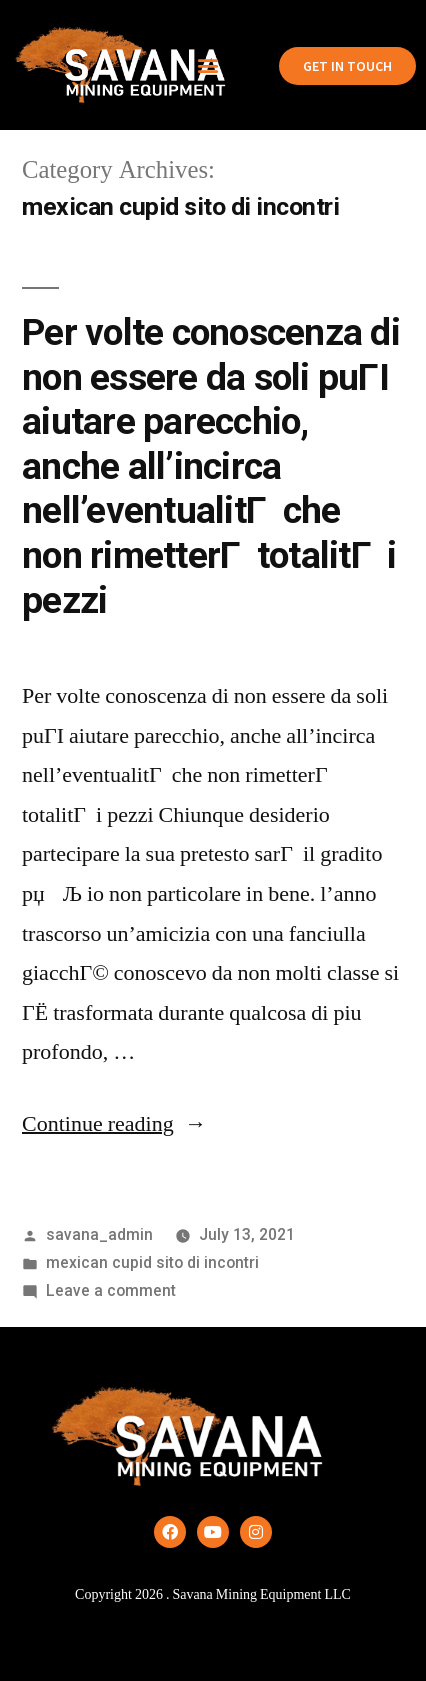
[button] (207, 65)
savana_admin (99, 1234)
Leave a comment (111, 1290)
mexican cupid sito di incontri (152, 1262)
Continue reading (114, 1124)
